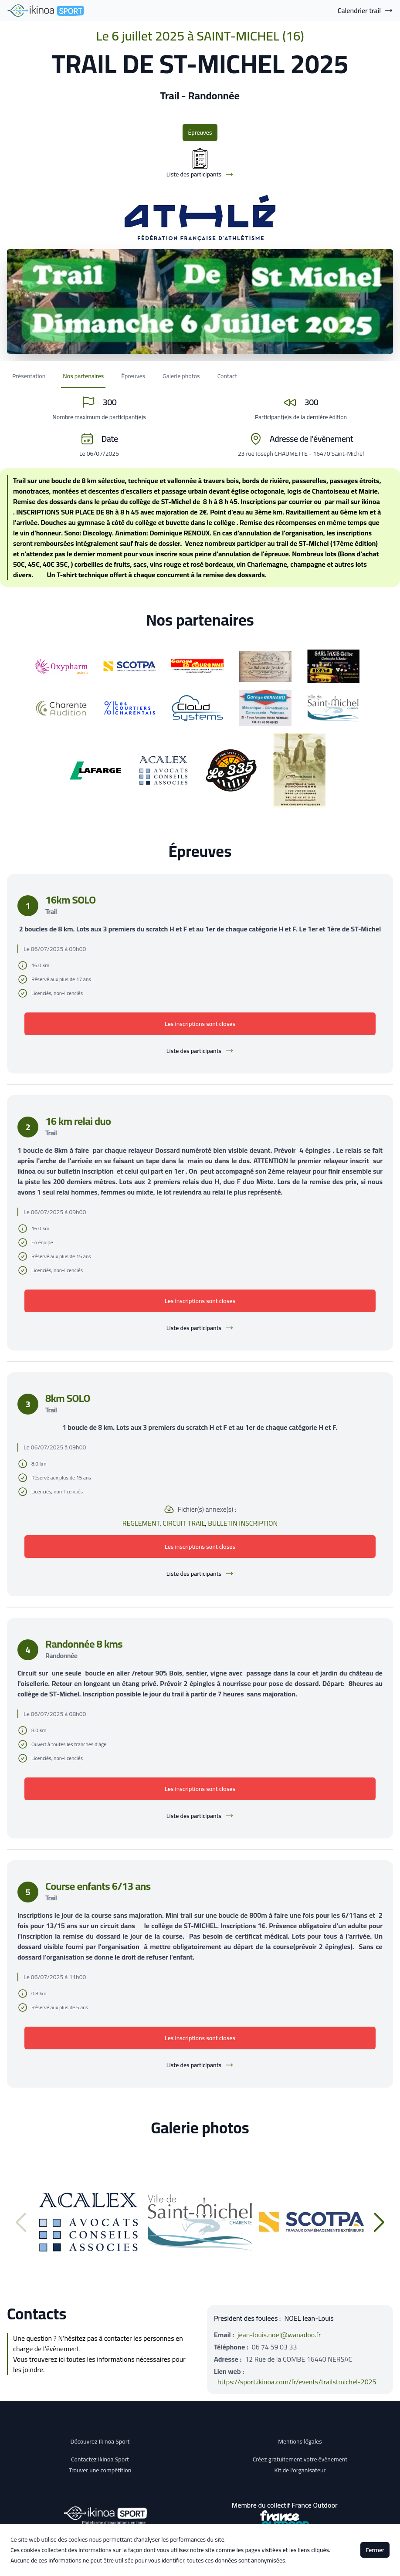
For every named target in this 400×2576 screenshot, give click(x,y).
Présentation (28, 376)
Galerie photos (181, 376)
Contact (227, 376)
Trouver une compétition (100, 2470)
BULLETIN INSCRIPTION (243, 1523)
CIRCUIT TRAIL (184, 1523)
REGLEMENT (141, 1523)
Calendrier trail (365, 10)
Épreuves (200, 132)
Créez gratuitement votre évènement (300, 2459)
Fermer (375, 2550)
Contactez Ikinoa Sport (100, 2459)
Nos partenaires (83, 376)
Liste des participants (200, 1051)
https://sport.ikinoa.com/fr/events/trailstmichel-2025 (296, 2381)
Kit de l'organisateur (300, 2470)
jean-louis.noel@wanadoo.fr (279, 2334)
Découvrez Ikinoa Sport (99, 2441)
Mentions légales (300, 2441)
